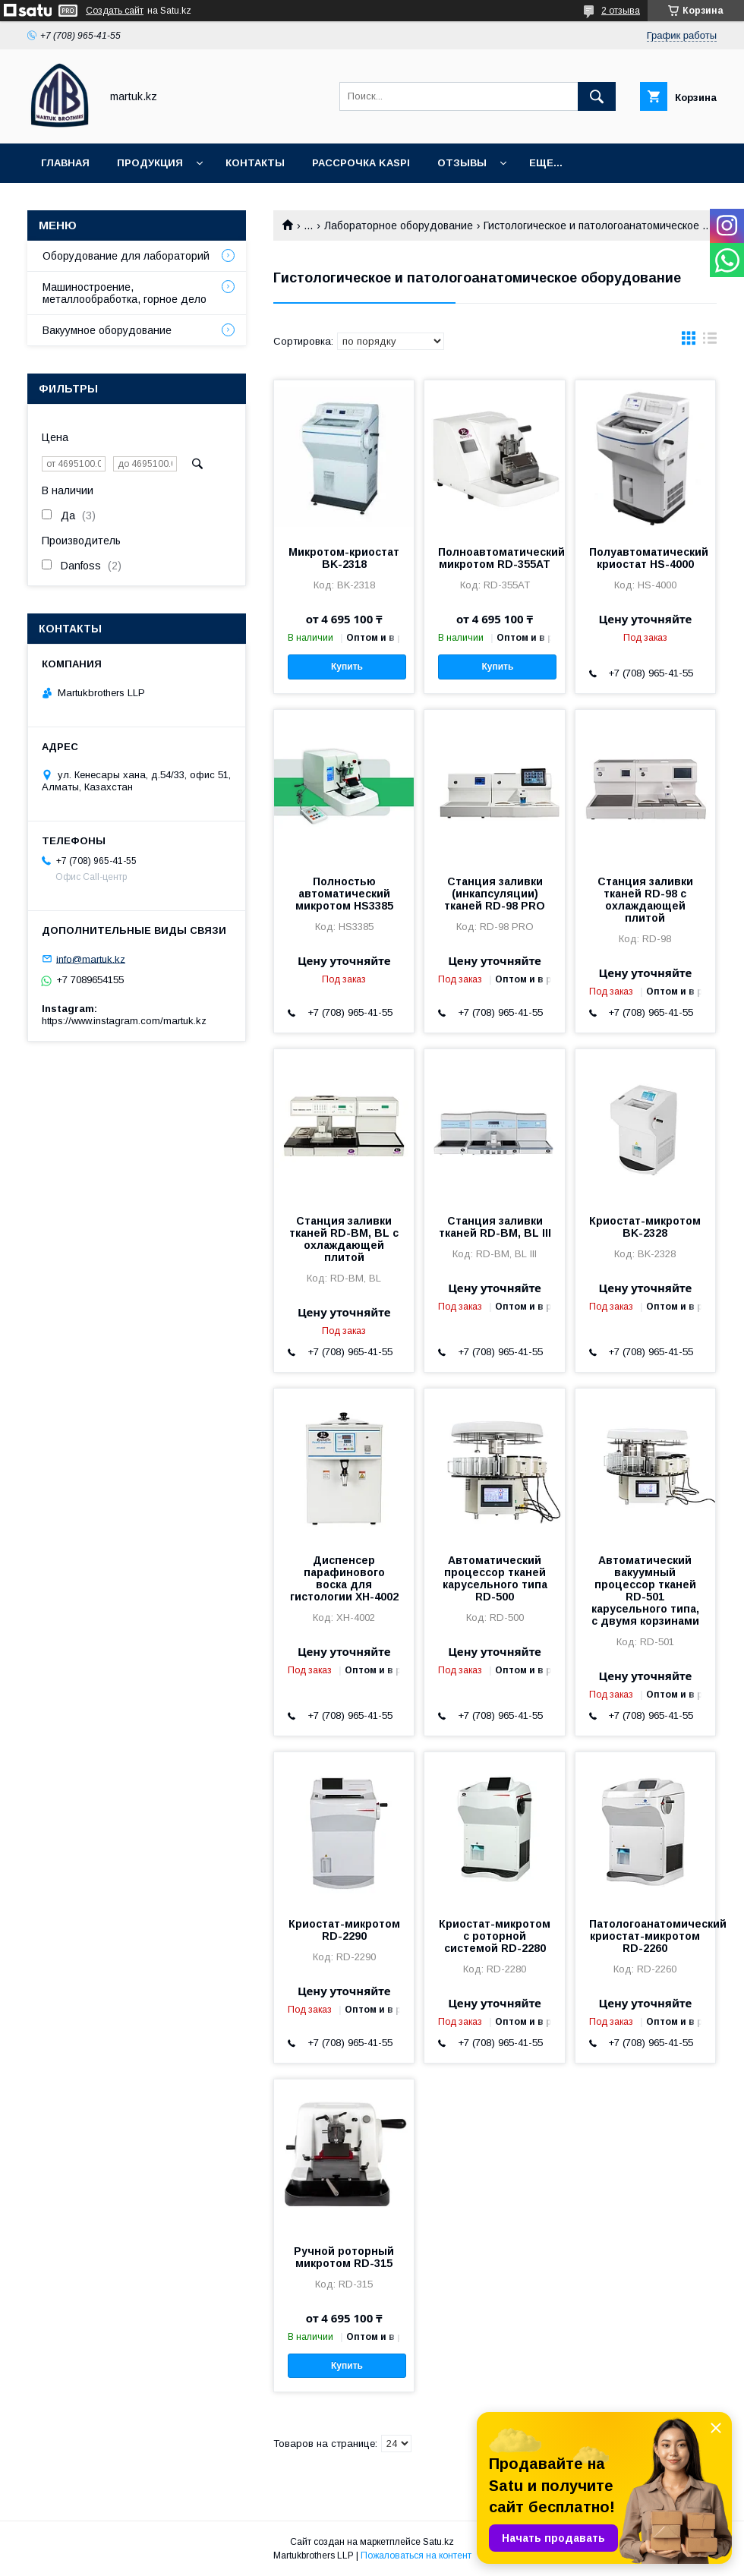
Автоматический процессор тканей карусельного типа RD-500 (495, 1578)
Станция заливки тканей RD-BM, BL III (495, 1227)
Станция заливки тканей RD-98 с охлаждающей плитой (645, 899)
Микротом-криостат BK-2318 (343, 558)
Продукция (150, 163)
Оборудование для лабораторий (126, 256)
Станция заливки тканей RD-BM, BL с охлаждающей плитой (344, 1239)
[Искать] (597, 96)
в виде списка (710, 341)
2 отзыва (620, 10)
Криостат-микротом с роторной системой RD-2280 (494, 1936)
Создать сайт (114, 10)
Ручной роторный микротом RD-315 (344, 2257)
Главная (65, 163)
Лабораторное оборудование (398, 225)
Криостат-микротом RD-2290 (344, 1930)
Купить (347, 666)
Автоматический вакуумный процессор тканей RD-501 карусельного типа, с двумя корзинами (645, 1590)
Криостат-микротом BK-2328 (645, 1227)
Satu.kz (438, 2542)
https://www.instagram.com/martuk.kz (124, 1020)
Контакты (255, 163)
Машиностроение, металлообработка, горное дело (124, 293)
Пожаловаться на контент (416, 2555)
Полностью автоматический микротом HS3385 (344, 893)
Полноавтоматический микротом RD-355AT (494, 558)
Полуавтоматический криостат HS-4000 (645, 558)
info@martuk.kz (90, 958)
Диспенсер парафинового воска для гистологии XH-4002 (344, 1578)
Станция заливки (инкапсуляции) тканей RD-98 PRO (494, 893)
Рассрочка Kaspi (361, 163)
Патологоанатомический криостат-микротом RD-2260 (645, 1936)
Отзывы (462, 163)
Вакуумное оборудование (107, 330)
